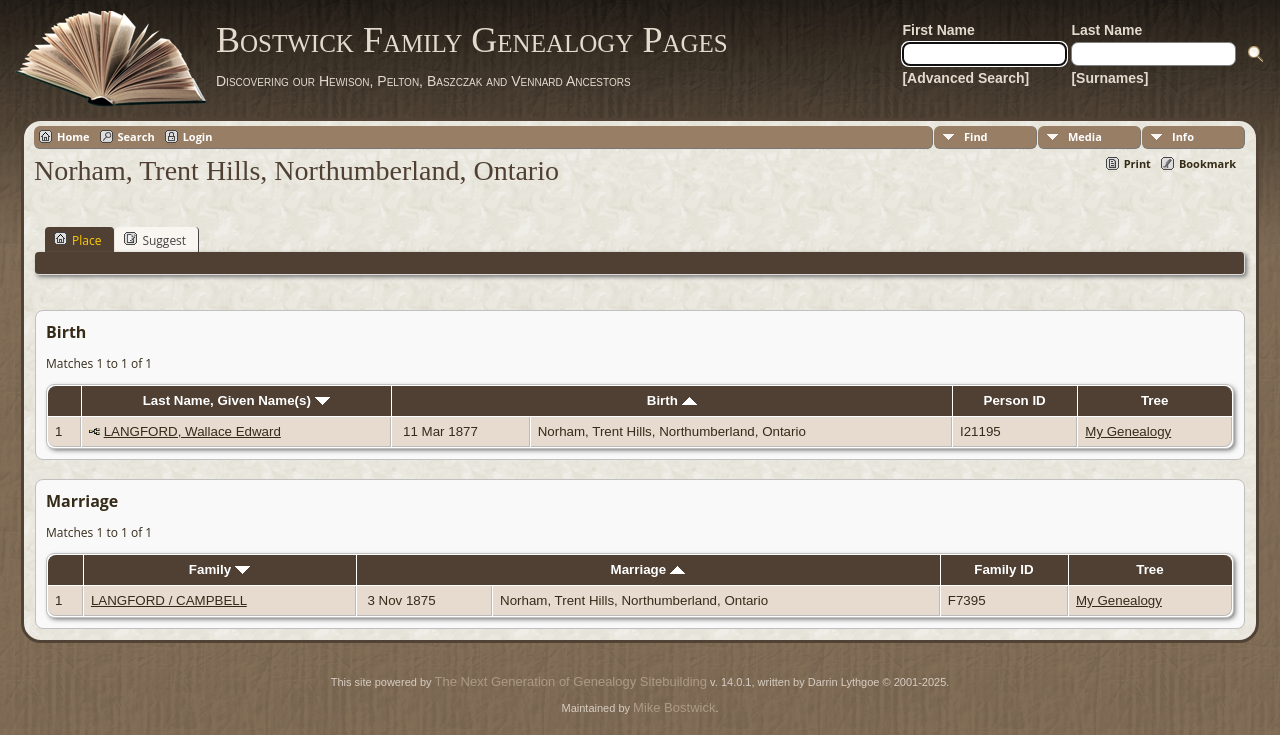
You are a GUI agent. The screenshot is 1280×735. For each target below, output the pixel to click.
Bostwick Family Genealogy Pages (472, 40)
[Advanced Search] (965, 78)
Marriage (648, 569)
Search (136, 136)
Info (1183, 136)
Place (77, 240)
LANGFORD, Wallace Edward (192, 431)
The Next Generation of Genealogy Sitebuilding (571, 681)
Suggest (155, 240)
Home (73, 136)
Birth (672, 400)
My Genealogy (1128, 431)
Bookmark (1207, 163)
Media (1085, 136)
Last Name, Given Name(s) (236, 400)
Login (198, 136)
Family (219, 569)
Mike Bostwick (674, 707)
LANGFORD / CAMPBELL (169, 600)
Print (1137, 163)
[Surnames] (1109, 78)
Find (976, 136)
